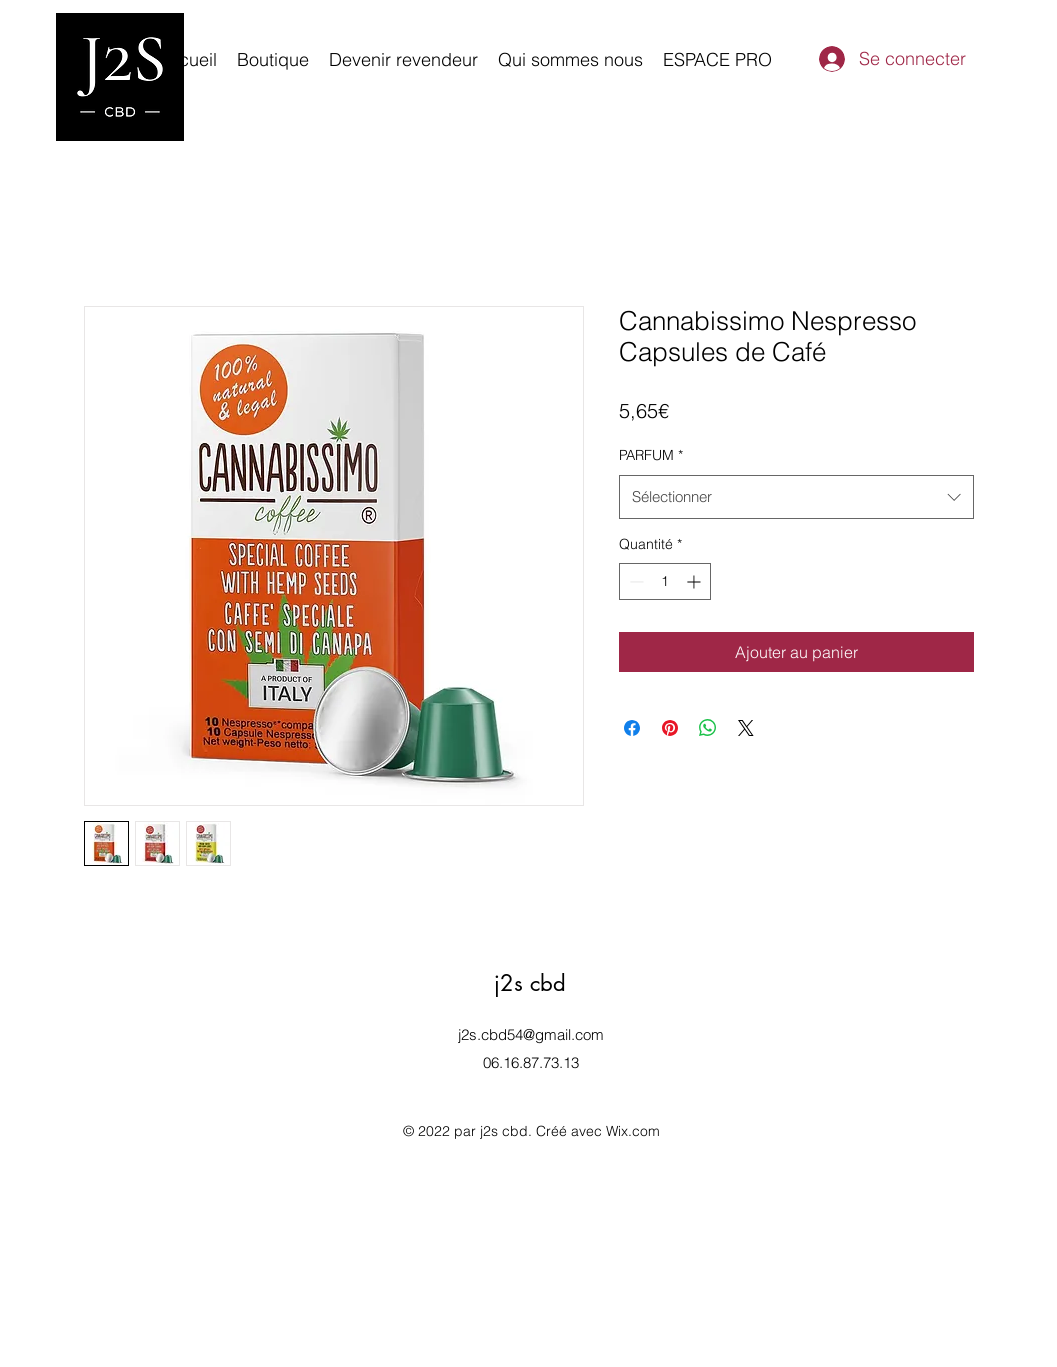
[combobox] (796, 497)
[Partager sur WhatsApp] (708, 728)
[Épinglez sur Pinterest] (670, 728)
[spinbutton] (665, 581)
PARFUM (651, 455)
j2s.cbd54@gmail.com (531, 1034)
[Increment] (695, 581)
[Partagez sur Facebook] (632, 728)
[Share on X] (746, 728)
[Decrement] (634, 581)
